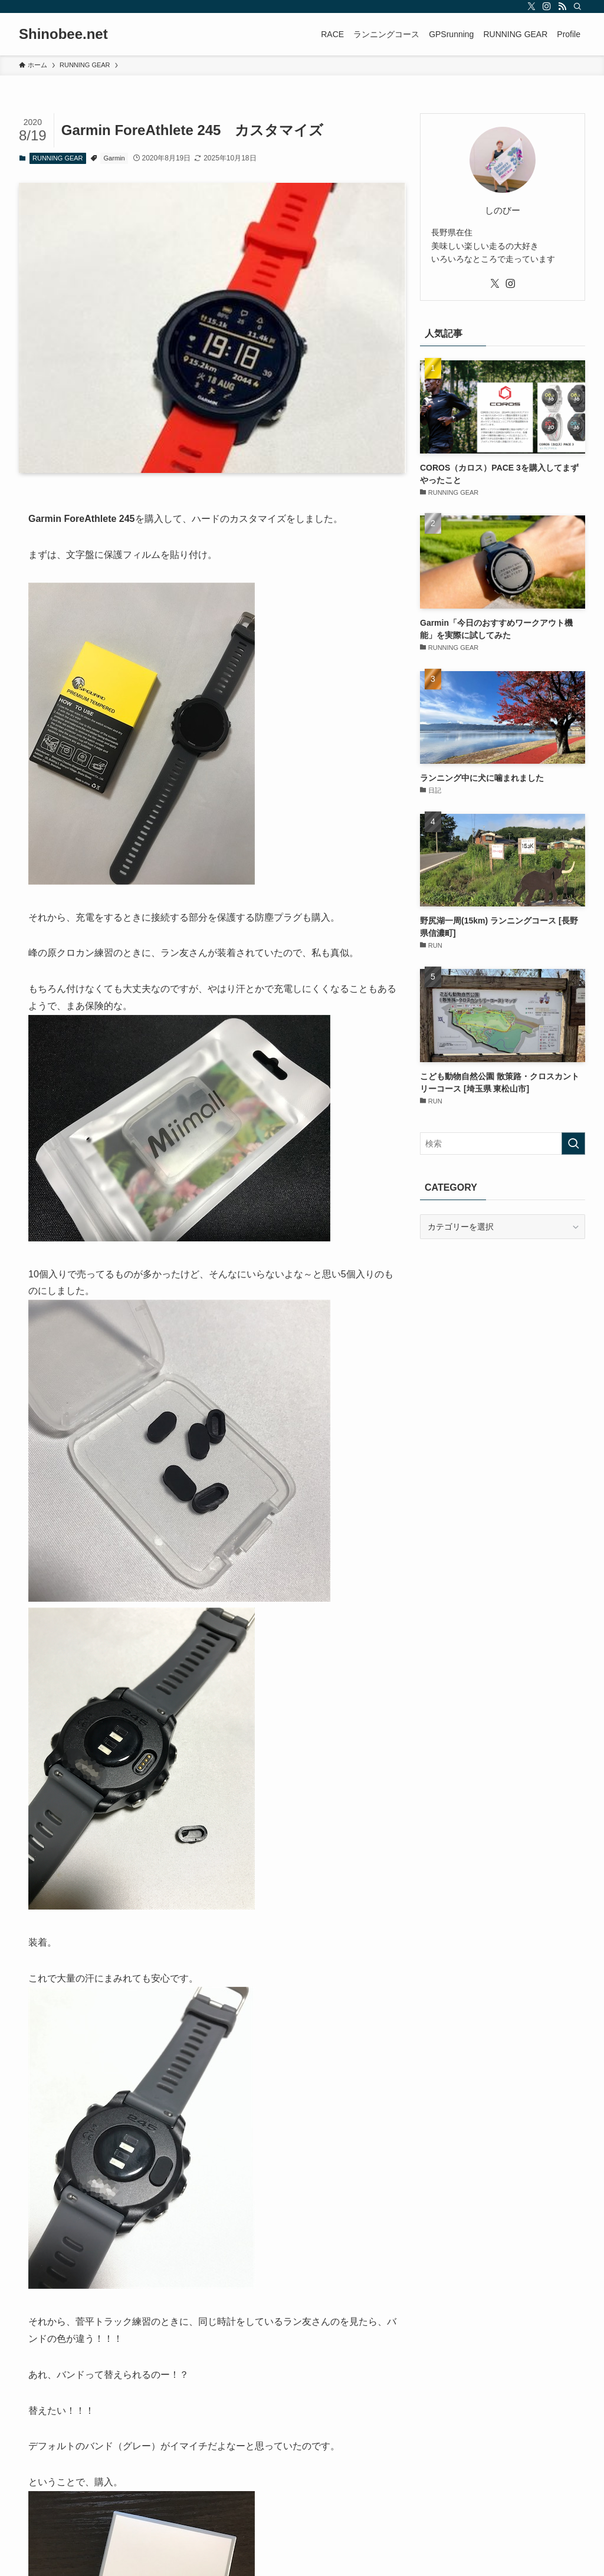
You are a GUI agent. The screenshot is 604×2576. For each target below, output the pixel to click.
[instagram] (546, 6)
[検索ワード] (502, 1143)
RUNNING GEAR (57, 158)
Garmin (114, 158)
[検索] (577, 6)
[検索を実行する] (573, 1143)
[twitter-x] (531, 6)
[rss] (562, 6)
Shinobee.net (63, 34)
